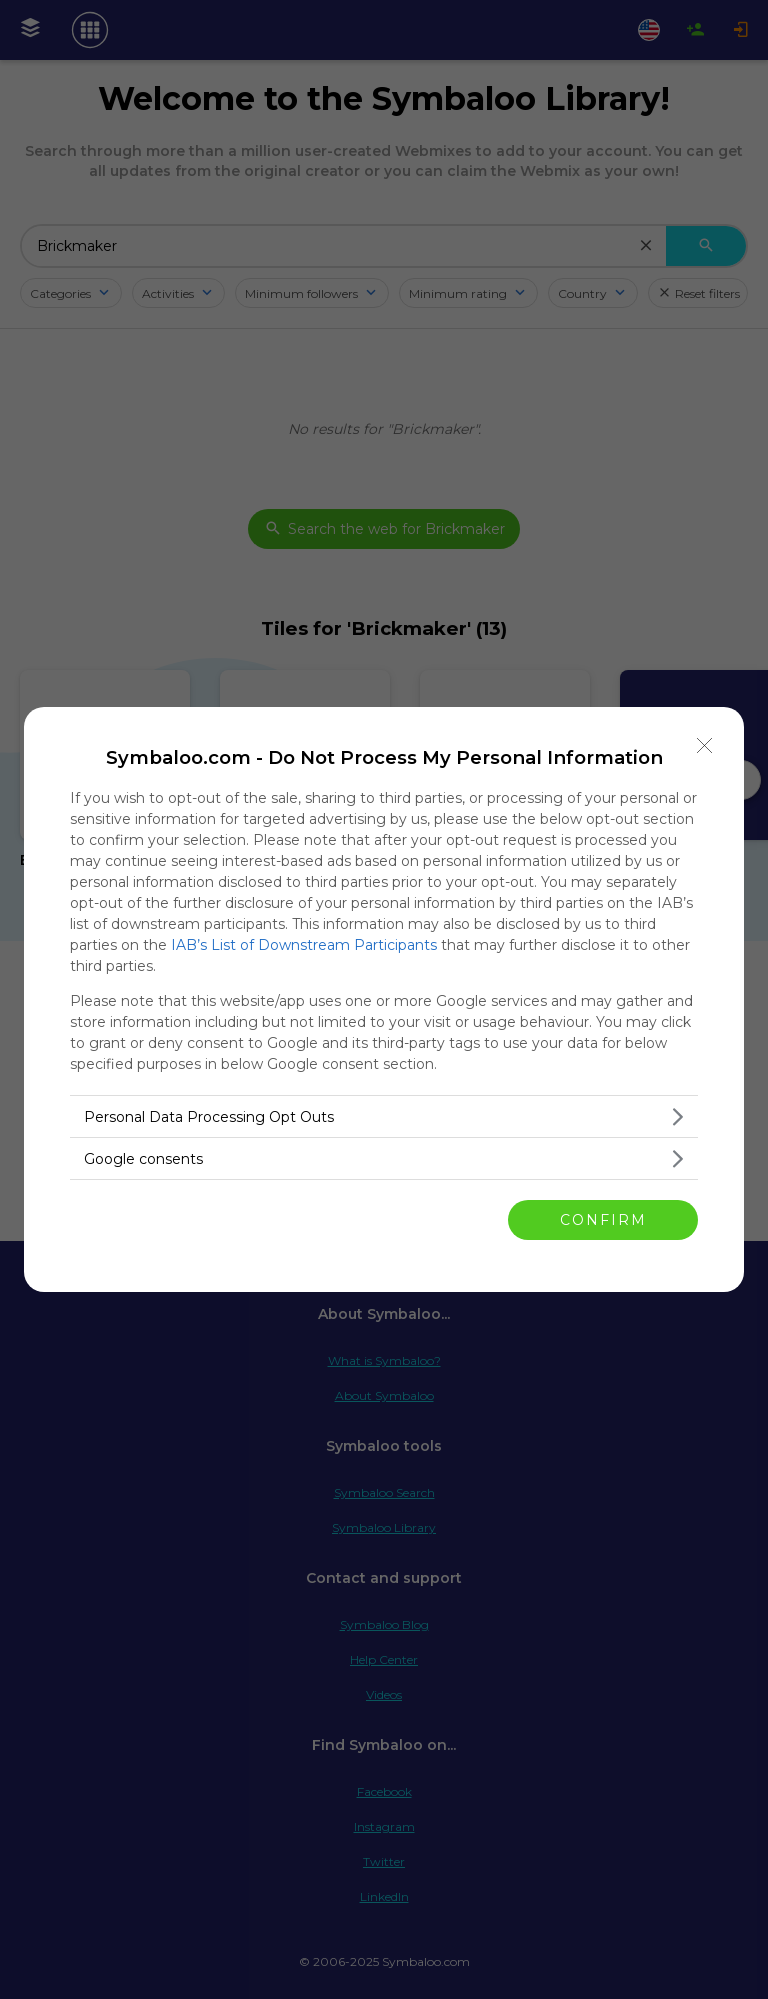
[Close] (705, 746)
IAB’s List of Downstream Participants (304, 945)
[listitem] (384, 1116)
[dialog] (384, 999)
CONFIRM (603, 1219)
